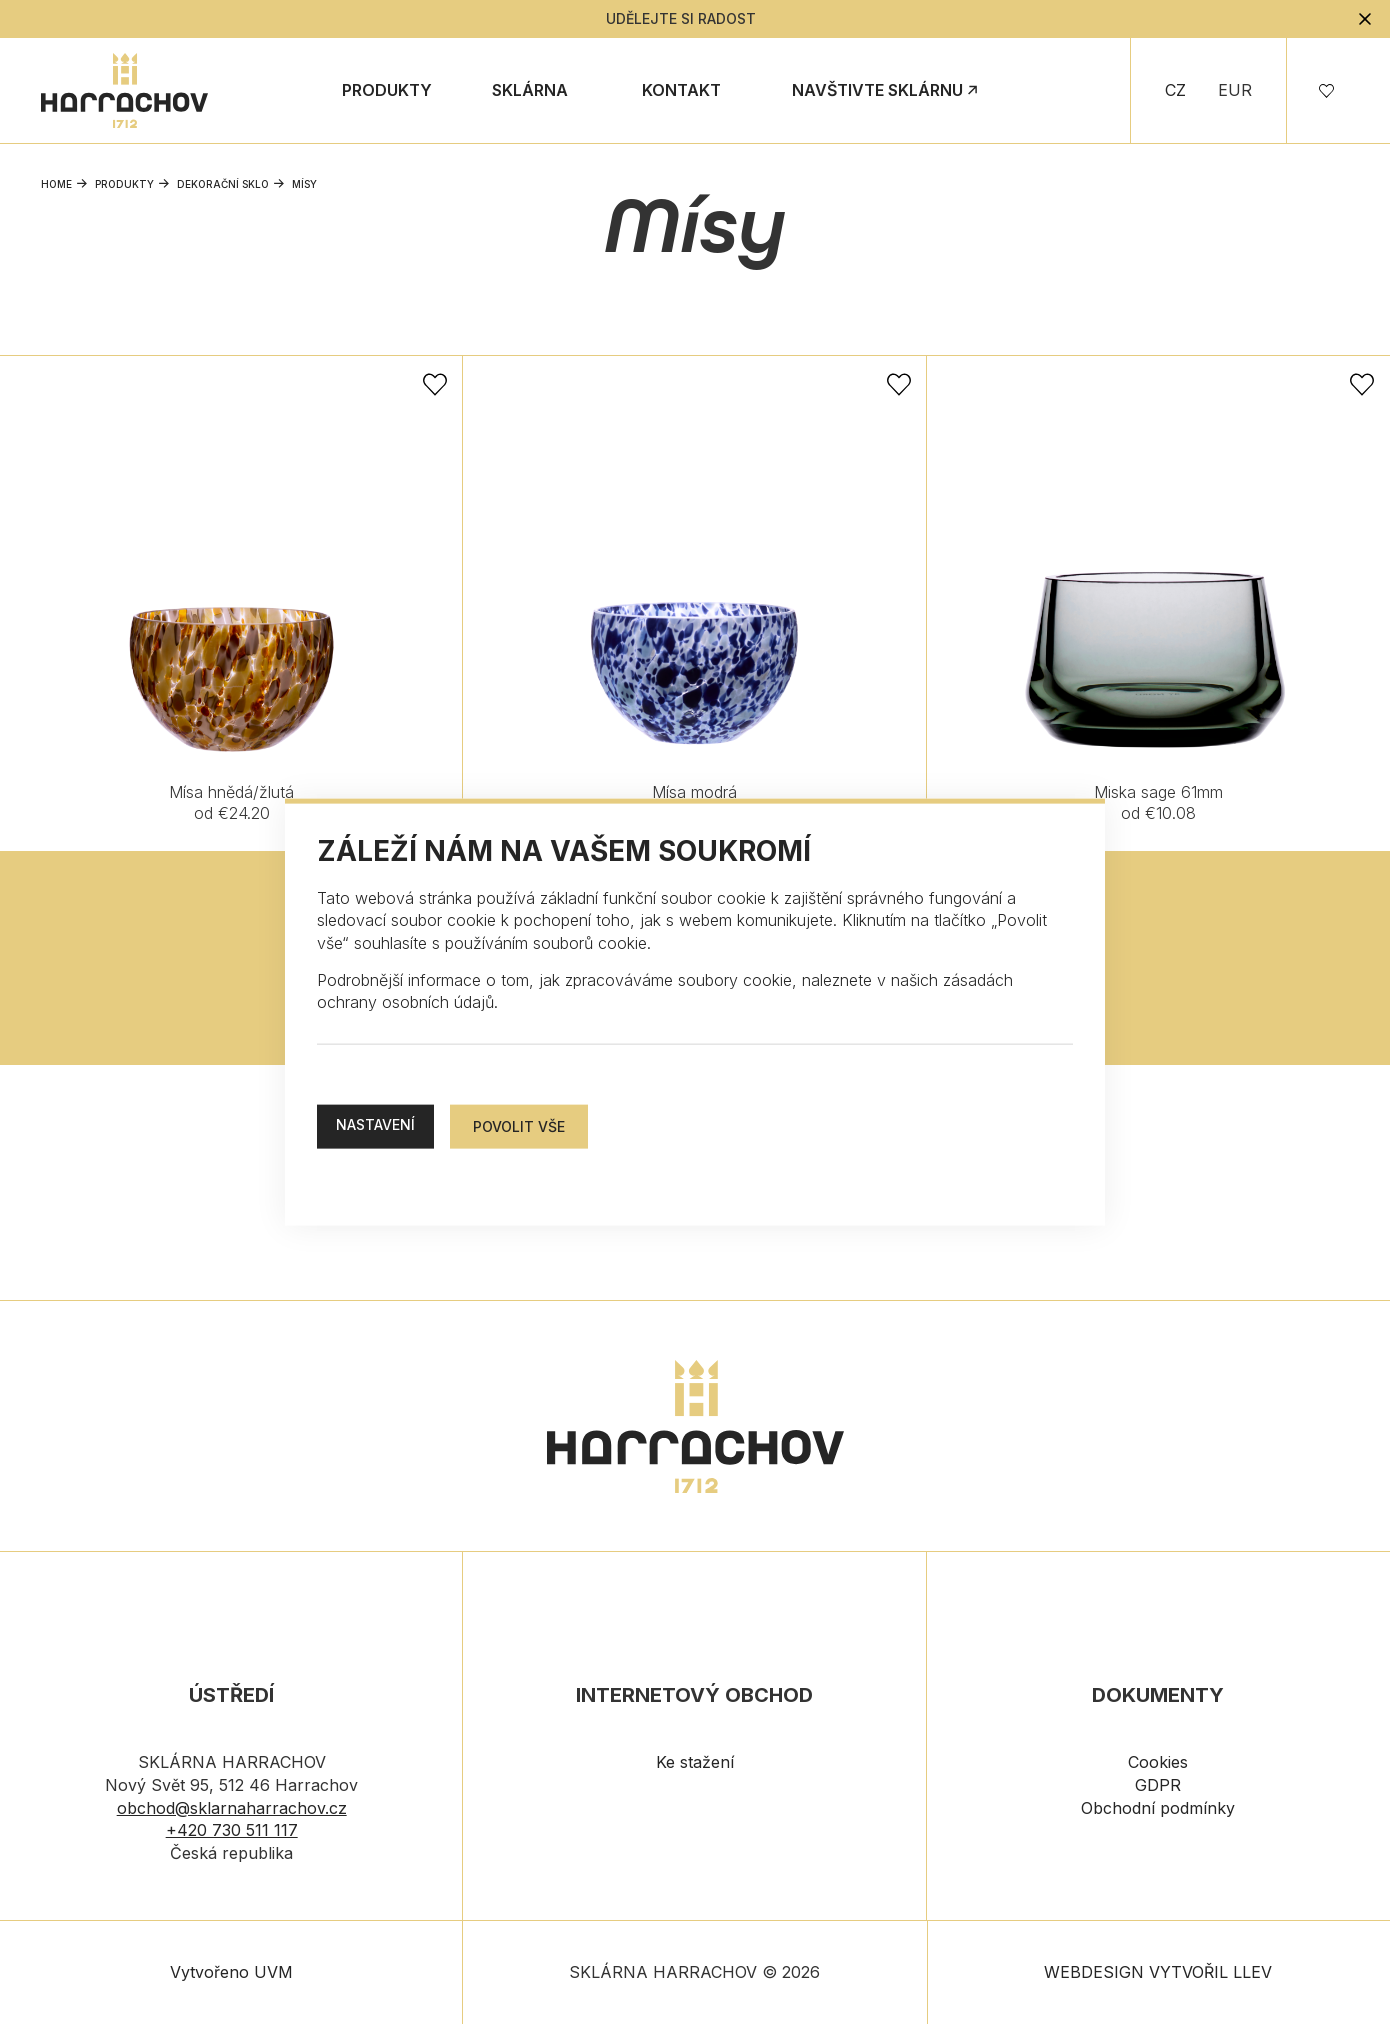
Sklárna (530, 90)
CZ (1175, 90)
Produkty (387, 90)
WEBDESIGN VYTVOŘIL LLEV (1158, 1972)
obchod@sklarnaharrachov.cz (232, 1808)
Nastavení (375, 1123)
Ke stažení (695, 1762)
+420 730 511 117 (232, 1830)
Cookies (1158, 1762)
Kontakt (681, 90)
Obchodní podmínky (1158, 1808)
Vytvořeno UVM (231, 1972)
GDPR (1158, 1785)
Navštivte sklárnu (877, 90)
